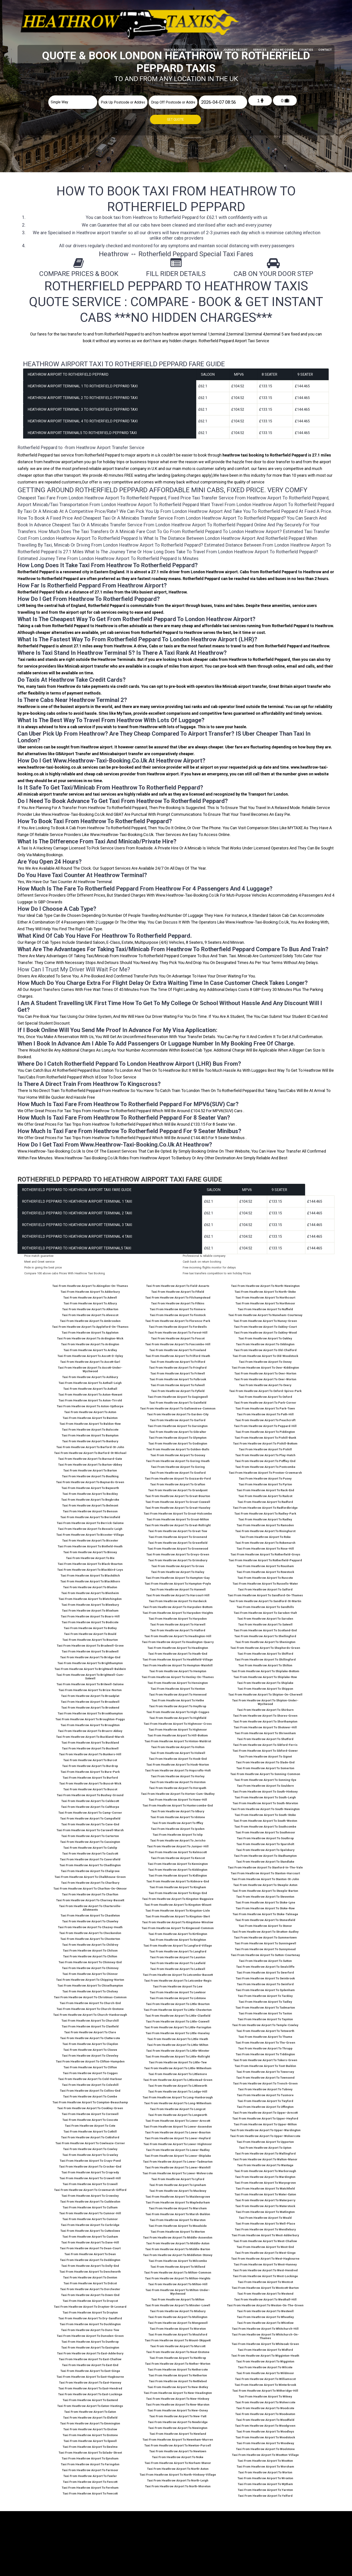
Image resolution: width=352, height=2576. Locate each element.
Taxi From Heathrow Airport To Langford (177, 1949)
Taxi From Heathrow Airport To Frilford (177, 1359)
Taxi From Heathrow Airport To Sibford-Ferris (265, 1742)
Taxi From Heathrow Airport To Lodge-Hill (177, 2089)
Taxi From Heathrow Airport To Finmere (178, 1306)
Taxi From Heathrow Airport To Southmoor (265, 1830)
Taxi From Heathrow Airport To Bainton (90, 1415)
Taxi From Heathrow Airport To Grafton (177, 1482)
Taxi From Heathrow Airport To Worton (265, 2470)
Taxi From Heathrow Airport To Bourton (90, 1637)
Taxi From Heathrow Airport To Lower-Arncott (177, 2118)
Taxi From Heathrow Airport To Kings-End (178, 1890)
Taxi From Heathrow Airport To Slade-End (265, 1760)
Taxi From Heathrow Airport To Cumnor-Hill (90, 2210)
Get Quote (175, 120)
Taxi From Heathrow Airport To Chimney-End (90, 1959)
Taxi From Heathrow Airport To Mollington (177, 2314)
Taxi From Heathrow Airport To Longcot (177, 2106)
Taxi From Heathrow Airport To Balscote (90, 1427)
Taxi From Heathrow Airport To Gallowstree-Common (178, 1406)
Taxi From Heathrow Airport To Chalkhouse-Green (90, 1874)
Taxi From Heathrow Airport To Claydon (90, 2041)
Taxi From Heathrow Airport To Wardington (265, 2174)
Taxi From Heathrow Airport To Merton (178, 2229)
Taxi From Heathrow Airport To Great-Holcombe (178, 1511)
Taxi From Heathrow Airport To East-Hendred (90, 2386)
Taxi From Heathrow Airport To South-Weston (265, 1818)
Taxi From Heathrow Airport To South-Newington (265, 1806)
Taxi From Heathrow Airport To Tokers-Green (265, 2057)
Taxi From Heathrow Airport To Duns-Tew (90, 2327)
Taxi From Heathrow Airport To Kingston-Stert (177, 1914)
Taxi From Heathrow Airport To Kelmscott (178, 1849)
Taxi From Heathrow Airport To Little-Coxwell (177, 2019)
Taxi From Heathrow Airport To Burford (90, 1775)
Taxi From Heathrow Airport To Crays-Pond (90, 2158)
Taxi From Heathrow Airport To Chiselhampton (90, 1983)
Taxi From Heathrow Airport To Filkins (177, 1301)
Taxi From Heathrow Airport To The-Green (265, 2040)
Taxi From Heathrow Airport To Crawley (90, 2152)
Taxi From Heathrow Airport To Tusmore (265, 2092)
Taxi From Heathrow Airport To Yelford (265, 2493)
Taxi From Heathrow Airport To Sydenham (265, 1987)
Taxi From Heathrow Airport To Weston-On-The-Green (265, 2303)
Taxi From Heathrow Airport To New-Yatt (177, 2413)
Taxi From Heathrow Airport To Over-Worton (265, 1376)
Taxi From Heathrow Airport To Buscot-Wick (90, 1781)
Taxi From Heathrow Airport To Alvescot (90, 1312)
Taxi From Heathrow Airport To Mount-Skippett (178, 2338)
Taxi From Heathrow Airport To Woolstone (265, 2446)
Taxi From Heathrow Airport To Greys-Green (177, 1552)
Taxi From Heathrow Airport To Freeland (177, 1347)
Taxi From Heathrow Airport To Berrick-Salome (90, 1520)
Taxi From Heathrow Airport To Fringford (178, 1365)
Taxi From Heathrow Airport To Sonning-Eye (265, 1777)
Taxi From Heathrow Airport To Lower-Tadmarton (178, 2159)
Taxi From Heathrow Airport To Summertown (265, 1935)
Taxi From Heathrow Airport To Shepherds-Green (265, 1645)
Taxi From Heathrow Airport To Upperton (265, 2139)
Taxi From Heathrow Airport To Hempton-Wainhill (178, 1663)
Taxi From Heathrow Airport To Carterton (90, 1833)
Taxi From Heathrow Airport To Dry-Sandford (90, 2316)
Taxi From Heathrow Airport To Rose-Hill (265, 1546)
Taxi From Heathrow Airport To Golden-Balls (177, 1447)
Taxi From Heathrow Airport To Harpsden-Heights (178, 1610)
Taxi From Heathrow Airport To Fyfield (178, 1388)
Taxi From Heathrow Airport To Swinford (265, 1981)
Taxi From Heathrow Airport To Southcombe (265, 1824)
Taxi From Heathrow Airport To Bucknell (90, 1746)
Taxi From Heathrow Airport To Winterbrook (265, 2382)
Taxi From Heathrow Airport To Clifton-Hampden (90, 2059)
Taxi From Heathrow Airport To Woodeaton (265, 2411)
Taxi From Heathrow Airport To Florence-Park (177, 1318)
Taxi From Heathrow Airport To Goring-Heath (178, 1458)
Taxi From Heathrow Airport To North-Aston (178, 2466)
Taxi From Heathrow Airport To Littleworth (177, 2083)
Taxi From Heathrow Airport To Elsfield (90, 2415)
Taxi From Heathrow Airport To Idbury (177, 1809)
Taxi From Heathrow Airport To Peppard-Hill (265, 1423)
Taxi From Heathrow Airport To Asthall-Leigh (90, 1380)
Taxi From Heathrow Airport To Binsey (90, 1549)
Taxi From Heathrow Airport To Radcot (265, 1493)
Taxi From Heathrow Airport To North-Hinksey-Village (178, 2472)
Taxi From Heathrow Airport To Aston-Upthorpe (90, 1403)
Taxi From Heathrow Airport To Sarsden (265, 1616)
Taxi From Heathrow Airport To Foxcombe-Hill (177, 1341)
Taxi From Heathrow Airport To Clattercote (90, 2035)
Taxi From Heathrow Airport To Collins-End (90, 2088)
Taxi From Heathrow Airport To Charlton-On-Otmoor (90, 1886)
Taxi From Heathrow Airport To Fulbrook (178, 1376)
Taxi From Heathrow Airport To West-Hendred (265, 2267)
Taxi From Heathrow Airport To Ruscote (265, 1575)
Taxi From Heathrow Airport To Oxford (265, 1394)
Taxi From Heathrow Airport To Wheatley (265, 2314)
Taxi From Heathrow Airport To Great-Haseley (177, 1505)
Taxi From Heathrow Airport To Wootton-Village (265, 2452)
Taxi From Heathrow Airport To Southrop (265, 1835)
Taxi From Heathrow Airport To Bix (90, 1555)
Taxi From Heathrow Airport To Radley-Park (265, 1511)
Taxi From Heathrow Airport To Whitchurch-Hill (265, 2326)
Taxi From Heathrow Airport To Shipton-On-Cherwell (265, 1692)
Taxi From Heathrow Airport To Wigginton (265, 2359)
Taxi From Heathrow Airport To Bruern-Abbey (90, 1728)
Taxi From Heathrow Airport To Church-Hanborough (90, 2012)
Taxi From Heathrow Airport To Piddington (265, 1429)
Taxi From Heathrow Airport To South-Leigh (265, 1795)
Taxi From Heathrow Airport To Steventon (265, 1894)
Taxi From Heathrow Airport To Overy (265, 1382)
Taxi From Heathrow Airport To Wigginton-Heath (265, 2353)
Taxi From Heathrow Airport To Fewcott (90, 2491)
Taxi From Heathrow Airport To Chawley (90, 1919)
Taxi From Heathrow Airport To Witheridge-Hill (265, 2388)
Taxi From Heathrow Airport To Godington (177, 1441)
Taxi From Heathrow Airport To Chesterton (90, 1936)
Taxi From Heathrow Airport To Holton (178, 1744)
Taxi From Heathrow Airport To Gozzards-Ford (178, 1476)
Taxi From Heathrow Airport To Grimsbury (177, 1557)
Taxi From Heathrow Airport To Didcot (90, 2281)
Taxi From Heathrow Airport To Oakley (265, 1336)
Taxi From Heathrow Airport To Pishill (265, 1447)
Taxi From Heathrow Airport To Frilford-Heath (177, 1353)
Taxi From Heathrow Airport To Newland (178, 2431)
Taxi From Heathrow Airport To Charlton (90, 1892)
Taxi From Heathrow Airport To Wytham (265, 2481)
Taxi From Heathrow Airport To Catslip (90, 1845)
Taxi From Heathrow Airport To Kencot (178, 1855)
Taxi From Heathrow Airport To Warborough (265, 2168)
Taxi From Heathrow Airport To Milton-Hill (177, 2281)
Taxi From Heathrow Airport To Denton (90, 2275)
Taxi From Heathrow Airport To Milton (177, 2297)
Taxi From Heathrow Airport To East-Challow (90, 2356)
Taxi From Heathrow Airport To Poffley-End (265, 1458)
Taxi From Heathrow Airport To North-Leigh (177, 2478)
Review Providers (204, 7)
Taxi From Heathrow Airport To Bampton (90, 1433)
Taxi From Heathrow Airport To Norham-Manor (178, 2460)
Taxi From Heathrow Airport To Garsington (178, 1423)
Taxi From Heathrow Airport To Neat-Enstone (177, 2349)
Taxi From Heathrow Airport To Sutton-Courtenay (265, 1952)
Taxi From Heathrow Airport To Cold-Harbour (90, 2076)
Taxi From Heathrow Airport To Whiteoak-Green (265, 2341)
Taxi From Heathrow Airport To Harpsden (178, 1616)
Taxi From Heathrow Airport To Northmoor (265, 1301)
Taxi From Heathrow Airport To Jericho (177, 1838)
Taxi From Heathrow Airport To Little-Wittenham (177, 2065)
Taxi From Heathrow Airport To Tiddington (265, 2051)
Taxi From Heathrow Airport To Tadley (265, 1999)
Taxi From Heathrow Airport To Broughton (90, 1722)
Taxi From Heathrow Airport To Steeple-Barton (265, 1888)
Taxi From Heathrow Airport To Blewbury (90, 1602)
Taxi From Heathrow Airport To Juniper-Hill (178, 1844)
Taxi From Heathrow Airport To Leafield (177, 1960)
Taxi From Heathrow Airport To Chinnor (90, 1971)
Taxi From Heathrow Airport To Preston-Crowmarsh (265, 1470)
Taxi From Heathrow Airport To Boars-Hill (90, 1614)
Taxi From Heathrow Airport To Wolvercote (265, 2400)
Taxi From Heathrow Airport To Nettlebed (178, 2378)
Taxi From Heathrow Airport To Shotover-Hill (265, 1725)
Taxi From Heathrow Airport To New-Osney (177, 2408)
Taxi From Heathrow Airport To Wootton (265, 2458)
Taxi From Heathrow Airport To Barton (90, 1468)
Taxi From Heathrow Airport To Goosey (177, 1452)
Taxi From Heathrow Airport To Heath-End (177, 1651)
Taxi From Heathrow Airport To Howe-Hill (178, 1797)
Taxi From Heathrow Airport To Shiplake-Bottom (265, 1668)
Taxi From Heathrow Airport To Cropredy (90, 2170)
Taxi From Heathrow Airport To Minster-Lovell (177, 2303)
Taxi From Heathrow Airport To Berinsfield (90, 1514)
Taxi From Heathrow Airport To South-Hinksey (265, 1789)
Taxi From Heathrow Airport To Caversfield (90, 1857)
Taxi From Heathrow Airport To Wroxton (265, 2475)
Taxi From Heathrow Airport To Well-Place (265, 2221)
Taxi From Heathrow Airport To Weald (265, 2215)
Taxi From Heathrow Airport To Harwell (177, 1622)
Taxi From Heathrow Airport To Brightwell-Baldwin (90, 1666)
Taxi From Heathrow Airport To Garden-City (178, 1412)
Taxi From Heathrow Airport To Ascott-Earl (90, 1359)
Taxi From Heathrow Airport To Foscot (178, 1336)
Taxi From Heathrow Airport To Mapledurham (178, 2200)
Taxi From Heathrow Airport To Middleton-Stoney (177, 2252)
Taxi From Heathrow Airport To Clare (90, 2029)
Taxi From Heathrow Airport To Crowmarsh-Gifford (90, 2187)
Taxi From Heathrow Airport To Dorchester (90, 2286)
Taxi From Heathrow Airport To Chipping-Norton (90, 1977)
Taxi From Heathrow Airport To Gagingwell (178, 1394)
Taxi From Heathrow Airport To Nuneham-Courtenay (265, 1312)
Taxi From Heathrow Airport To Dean (90, 2251)
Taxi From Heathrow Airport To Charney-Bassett (90, 1897)
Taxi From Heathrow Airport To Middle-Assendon (177, 2235)
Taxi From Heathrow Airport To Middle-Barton (177, 2246)
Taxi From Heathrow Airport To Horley (178, 1773)
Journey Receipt (235, 7)
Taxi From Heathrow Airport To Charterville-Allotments (90, 1905)
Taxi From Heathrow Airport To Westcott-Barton (265, 2285)
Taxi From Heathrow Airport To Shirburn (265, 1707)
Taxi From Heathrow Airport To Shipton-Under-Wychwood (265, 1699)
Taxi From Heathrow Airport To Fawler (90, 2473)
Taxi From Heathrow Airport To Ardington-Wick (90, 1336)
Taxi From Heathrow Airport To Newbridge (178, 2419)
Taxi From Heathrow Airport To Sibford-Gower (265, 1748)
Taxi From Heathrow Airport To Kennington (178, 1861)
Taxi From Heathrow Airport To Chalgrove (90, 1868)
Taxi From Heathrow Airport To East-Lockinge (90, 2391)
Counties (306, 7)
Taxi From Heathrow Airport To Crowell (90, 2181)
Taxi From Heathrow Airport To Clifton (90, 2065)
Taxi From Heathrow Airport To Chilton (90, 1954)
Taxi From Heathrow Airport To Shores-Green (265, 1713)
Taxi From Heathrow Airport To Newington (177, 2425)
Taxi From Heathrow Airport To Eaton (90, 2409)
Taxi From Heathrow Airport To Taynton (265, 2016)
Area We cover (283, 7)
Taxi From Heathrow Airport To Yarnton (265, 2487)
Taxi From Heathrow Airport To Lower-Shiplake (178, 2153)
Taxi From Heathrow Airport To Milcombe (178, 2258)
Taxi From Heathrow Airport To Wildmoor (265, 2370)
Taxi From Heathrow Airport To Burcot (90, 1757)
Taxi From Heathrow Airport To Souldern (265, 1783)
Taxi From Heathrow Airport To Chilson (90, 1948)
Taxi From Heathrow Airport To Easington (90, 2345)
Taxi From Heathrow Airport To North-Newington (265, 1283)
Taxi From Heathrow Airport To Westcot (265, 2279)
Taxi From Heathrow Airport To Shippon (265, 1686)
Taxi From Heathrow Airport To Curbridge (90, 2222)
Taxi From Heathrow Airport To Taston (265, 2011)
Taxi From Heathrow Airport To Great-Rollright (178, 1522)
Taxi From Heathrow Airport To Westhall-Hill (265, 2297)
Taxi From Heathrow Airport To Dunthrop (90, 2339)
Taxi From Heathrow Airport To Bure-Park (90, 1769)
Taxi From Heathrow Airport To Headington (177, 1645)
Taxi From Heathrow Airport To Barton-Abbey (90, 1462)
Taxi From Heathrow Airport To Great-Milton (178, 1517)
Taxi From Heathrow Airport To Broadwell (90, 1699)
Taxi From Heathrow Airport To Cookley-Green (90, 2105)
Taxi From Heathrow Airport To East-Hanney (90, 2380)
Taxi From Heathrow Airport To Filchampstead (177, 1295)
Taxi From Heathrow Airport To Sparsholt (265, 1841)
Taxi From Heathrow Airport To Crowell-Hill (90, 2175)
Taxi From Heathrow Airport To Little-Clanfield (177, 2013)
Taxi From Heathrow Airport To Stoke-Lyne (265, 1900)
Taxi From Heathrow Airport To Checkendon (90, 1930)
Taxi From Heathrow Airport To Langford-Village (177, 1943)
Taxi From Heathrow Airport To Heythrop (177, 1703)
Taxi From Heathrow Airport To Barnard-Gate (90, 1456)
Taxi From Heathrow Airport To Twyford (265, 2098)
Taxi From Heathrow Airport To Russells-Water (265, 1581)
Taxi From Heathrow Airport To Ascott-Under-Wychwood (90, 1366)
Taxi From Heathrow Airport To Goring (178, 1464)
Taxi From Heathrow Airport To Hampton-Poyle (178, 1581)
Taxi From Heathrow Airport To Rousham (265, 1563)
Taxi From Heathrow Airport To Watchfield (265, 2186)
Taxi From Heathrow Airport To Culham (90, 2205)
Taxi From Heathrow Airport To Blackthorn (90, 1579)
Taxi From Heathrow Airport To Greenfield (177, 1540)
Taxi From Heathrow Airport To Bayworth (90, 1485)
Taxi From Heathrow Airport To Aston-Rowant (90, 1392)
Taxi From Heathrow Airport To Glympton (178, 1435)
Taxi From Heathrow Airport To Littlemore (177, 2071)
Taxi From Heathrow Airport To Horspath (177, 1785)
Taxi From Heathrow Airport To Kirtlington (177, 1931)
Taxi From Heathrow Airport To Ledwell (177, 1966)
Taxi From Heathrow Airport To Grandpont (177, 1487)
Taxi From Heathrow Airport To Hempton (177, 1668)
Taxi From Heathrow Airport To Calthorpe (90, 1804)
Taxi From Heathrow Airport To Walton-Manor (265, 2157)
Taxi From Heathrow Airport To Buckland (90, 1740)
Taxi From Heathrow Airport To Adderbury (90, 1289)
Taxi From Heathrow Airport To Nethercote (178, 2367)
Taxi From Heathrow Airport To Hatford (177, 1628)
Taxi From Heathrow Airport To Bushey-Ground (90, 1792)
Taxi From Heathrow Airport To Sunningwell (265, 1941)
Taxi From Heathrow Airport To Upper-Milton (265, 2122)
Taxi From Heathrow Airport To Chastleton (90, 1913)
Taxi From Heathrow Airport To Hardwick (178, 1598)
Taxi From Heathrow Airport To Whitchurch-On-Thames (265, 2333)
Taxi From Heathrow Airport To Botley (90, 1625)
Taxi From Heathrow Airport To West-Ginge (265, 2250)
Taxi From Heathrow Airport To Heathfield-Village (178, 1657)
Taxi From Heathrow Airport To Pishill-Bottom (265, 1441)
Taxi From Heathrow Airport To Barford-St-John (90, 1444)
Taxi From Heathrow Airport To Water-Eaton (265, 2192)
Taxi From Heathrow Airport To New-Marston (177, 2402)
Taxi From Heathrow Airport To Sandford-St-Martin (265, 1598)
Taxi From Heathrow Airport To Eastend (90, 2397)
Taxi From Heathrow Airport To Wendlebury (265, 2227)
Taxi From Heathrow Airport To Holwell (177, 1750)
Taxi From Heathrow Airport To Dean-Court (90, 2245)
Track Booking (174, 7)
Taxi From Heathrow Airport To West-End (265, 2244)
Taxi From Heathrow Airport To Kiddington (177, 1867)
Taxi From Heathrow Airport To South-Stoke (265, 1812)
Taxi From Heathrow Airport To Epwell (90, 2438)
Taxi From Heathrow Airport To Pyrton (265, 1482)
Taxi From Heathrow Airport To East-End (90, 2362)
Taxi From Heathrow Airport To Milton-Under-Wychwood (177, 2289)
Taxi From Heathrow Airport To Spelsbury (265, 1847)
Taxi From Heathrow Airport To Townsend (265, 2075)
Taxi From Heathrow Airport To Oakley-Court (265, 1324)
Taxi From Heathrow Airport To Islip (178, 1832)
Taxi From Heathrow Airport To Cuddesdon (90, 2199)
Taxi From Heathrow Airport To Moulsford (177, 2332)
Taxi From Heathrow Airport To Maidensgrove (177, 2194)
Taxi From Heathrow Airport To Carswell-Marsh (90, 1827)
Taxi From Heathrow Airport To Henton (178, 1686)
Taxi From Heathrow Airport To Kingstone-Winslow (177, 1919)
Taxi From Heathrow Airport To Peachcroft (265, 1417)
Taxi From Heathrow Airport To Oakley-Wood (265, 1330)
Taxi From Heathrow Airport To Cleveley (90, 2053)
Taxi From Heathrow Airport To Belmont (90, 1503)
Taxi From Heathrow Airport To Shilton (265, 1663)
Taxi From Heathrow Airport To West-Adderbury (265, 2232)
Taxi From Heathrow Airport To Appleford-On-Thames (90, 1324)
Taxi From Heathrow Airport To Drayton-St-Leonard (90, 2304)
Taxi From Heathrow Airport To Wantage (265, 2162)
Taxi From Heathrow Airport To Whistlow (265, 2320)
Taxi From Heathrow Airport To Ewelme (90, 2444)
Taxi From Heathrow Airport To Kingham (178, 1884)
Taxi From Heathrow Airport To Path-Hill (265, 1412)
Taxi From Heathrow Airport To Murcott (177, 2343)
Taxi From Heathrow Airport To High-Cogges (177, 1709)
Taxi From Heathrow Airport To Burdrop (90, 1763)
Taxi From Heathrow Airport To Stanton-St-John (265, 1876)
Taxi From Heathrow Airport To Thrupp (265, 2046)
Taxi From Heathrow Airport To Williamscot (265, 2376)
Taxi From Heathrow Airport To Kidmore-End (177, 1879)
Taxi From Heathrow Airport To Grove (177, 1563)
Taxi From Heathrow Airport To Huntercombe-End (178, 1803)
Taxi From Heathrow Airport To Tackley (265, 1993)
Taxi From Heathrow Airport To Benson (90, 1509)
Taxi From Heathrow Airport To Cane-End (90, 1822)
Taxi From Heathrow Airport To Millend (177, 2264)
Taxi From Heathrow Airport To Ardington (90, 1341)
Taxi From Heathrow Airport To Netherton (178, 2373)
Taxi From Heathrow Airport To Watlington (265, 2209)
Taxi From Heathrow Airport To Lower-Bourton (178, 2130)
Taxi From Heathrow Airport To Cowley (90, 2146)
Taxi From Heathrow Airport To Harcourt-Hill (177, 1593)
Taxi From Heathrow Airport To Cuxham (90, 2234)
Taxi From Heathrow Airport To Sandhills (265, 1604)
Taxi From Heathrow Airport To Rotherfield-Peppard (265, 1557)
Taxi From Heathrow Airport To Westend (265, 2291)
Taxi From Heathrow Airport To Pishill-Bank (265, 1435)
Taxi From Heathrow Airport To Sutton (265, 1958)
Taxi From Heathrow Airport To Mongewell (178, 2320)
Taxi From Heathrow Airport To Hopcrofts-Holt (178, 1768)
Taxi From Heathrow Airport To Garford (177, 1417)
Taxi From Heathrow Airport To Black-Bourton (90, 1561)
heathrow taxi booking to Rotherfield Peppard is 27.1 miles (276, 452)
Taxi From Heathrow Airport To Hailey (177, 1569)
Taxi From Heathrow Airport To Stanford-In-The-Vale (265, 1865)
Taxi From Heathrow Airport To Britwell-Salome (90, 1681)
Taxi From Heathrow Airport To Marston (178, 2217)
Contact (325, 7)
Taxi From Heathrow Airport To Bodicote (90, 1619)
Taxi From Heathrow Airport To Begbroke (90, 1497)
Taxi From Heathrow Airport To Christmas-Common (90, 1994)
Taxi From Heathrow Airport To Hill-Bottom (177, 1733)
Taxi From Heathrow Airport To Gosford (178, 1470)
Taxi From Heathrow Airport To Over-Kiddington (265, 1365)
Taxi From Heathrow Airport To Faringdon (90, 2462)
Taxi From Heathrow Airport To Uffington (265, 2104)
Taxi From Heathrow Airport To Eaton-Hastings (90, 2403)
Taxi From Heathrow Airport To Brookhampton (90, 1711)
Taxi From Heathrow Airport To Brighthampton (90, 1660)
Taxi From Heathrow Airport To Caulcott (90, 1851)
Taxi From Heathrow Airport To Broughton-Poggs (90, 1716)
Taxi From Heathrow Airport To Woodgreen (265, 2423)
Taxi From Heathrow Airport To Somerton (265, 1765)
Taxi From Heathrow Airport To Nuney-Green (265, 1318)
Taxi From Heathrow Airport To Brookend (90, 1705)
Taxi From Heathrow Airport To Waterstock (265, 2203)
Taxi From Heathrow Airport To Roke (265, 1534)
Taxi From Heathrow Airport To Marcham (178, 2206)
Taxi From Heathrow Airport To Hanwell (178, 1587)
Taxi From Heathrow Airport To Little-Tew (178, 2060)
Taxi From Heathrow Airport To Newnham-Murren (178, 2437)
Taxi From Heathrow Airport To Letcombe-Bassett (178, 1972)
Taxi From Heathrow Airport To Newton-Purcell (177, 2443)
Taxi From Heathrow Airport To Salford (265, 1587)
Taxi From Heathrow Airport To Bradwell (90, 1649)
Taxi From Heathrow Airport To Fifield (177, 1289)
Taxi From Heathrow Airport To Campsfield (90, 1816)
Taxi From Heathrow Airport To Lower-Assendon (178, 2124)
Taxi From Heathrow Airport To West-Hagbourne (265, 2256)
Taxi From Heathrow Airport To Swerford (265, 1970)
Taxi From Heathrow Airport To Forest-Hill (177, 1330)
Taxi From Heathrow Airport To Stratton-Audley (265, 1929)
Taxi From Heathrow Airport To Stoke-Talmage (265, 1911)
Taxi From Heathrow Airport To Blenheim (90, 1590)
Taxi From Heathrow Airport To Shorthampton (265, 1719)
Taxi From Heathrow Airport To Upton (265, 2145)
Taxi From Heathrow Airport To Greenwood (177, 1546)
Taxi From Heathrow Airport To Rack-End (265, 1487)
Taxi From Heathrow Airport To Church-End (90, 2000)
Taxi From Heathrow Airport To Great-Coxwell (177, 1499)
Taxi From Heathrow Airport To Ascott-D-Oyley (90, 1353)
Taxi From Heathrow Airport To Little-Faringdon (177, 2025)
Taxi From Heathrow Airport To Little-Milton (177, 2042)
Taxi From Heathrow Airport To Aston (90, 1409)
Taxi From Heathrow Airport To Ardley (90, 1347)
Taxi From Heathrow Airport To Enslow (90, 2426)
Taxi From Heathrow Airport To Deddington (90, 2257)
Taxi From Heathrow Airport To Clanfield (90, 2024)
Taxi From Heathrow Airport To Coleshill (90, 2082)
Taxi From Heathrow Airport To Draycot (90, 2298)
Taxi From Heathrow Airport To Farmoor (90, 2467)
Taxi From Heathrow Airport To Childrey (90, 1942)
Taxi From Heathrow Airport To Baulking (90, 1473)
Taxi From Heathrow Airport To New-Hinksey (177, 2396)
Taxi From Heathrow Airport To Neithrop (178, 2355)
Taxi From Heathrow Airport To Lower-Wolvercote (178, 2170)
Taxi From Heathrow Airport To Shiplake (265, 1680)
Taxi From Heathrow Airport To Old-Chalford (265, 1347)
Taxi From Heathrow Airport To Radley (265, 1517)
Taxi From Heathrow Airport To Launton (177, 1954)
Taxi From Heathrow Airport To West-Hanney (265, 2262)
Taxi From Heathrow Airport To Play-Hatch (265, 1452)
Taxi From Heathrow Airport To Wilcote (265, 2364)
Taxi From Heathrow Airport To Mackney (177, 2188)
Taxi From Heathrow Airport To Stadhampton (265, 1853)
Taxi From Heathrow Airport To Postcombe (265, 1464)
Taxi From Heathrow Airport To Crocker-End (90, 2164)
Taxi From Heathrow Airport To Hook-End (178, 1756)
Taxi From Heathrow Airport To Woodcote (265, 2405)
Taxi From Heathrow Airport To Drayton (90, 2310)
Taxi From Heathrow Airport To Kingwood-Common (178, 1925)
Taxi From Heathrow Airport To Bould (90, 1631)
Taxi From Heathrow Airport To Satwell (265, 1622)
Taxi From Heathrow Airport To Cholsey (90, 1989)
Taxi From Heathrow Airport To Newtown (177, 2448)
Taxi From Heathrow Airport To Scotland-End (265, 1628)
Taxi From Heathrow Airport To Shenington (265, 1639)
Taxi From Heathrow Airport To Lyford (177, 2176)
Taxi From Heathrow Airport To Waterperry (265, 2197)
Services (259, 7)
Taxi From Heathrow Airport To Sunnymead (265, 1946)
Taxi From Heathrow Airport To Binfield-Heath (90, 1544)
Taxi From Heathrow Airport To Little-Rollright (177, 2054)
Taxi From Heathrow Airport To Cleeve (90, 2047)
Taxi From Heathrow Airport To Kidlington (178, 1873)
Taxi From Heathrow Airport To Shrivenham (265, 1730)
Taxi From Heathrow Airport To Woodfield (265, 2417)
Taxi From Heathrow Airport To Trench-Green (265, 2081)
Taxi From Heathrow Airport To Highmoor (178, 1727)
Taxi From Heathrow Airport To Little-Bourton (178, 2001)
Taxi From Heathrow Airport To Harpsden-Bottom (178, 1604)
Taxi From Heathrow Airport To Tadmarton (265, 2005)
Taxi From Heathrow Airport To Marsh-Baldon (177, 2211)
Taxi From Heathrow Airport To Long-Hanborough (178, 2095)
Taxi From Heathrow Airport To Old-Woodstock (265, 1353)
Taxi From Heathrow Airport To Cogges (90, 2070)
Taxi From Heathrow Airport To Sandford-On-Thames (265, 1593)
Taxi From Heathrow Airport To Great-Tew (177, 1528)
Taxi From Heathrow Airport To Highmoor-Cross (178, 1721)
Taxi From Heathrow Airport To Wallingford (265, 2151)
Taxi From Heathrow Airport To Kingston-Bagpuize (177, 1896)
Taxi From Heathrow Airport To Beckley (90, 1491)
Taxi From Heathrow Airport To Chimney (90, 1965)
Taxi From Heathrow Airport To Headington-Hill (177, 1633)
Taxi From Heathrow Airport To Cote (90, 2123)
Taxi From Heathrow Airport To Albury (90, 1301)
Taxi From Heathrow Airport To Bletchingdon (90, 1596)
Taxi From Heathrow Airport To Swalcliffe (265, 1964)
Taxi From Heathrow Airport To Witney (265, 2394)
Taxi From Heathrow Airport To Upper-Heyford (265, 2116)
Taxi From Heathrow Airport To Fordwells (178, 1324)
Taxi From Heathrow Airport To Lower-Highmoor (177, 2141)
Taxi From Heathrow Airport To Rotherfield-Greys (265, 1552)
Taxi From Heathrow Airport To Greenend (178, 1534)
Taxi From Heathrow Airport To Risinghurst (265, 1528)
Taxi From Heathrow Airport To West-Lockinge (265, 2273)
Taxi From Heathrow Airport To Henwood (178, 1692)
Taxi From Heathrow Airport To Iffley (177, 1820)
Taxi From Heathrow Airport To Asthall (90, 1386)
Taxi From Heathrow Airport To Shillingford (265, 1657)
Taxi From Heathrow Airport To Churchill (90, 2018)
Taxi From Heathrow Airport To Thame (265, 2034)
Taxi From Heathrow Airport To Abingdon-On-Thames (90, 1283)
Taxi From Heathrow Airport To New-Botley (177, 2384)
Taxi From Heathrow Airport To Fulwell (178, 1382)
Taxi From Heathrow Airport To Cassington (90, 1839)
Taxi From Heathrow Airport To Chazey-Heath (90, 1924)
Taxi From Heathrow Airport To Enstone (90, 2432)
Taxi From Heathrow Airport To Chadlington (90, 1862)
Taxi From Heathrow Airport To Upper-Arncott (265, 2110)
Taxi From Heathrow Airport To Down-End (90, 2292)
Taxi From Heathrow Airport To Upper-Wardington (265, 2127)
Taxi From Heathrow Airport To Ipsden (178, 1826)
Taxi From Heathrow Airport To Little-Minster (177, 2048)
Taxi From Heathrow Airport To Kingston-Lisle (177, 1908)
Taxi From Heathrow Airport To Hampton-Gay (178, 1575)
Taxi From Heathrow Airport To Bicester (90, 1538)
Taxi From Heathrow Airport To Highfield (177, 1715)
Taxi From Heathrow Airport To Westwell (265, 2308)
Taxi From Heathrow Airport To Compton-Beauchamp (90, 2100)
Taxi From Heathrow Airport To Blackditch (90, 1573)
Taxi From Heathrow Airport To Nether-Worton (177, 2361)
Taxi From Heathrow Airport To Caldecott (90, 1798)
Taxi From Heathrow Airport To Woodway (265, 2440)
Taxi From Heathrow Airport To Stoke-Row (265, 1906)
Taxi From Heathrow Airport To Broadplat (90, 1693)
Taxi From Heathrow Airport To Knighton (178, 1937)
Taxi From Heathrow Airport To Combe (90, 2094)
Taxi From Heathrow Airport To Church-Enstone (90, 2006)
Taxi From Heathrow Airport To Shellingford (265, 1633)
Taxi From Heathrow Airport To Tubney (265, 2087)
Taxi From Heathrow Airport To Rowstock (265, 1569)
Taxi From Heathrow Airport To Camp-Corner (90, 1810)
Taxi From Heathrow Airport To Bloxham (90, 1608)
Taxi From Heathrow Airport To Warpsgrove (265, 2180)
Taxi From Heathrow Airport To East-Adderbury (90, 2351)
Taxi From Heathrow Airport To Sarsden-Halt (265, 1610)
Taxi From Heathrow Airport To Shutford (265, 1736)
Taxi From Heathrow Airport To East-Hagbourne (90, 2374)
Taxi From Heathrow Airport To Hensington (177, 1680)
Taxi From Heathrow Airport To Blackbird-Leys (90, 1567)
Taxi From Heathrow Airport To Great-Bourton (177, 1493)
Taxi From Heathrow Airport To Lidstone (178, 1995)
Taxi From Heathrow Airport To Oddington (265, 1341)
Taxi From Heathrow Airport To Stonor (265, 1923)
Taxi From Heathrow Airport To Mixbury (178, 2308)
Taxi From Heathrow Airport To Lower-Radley (178, 2147)
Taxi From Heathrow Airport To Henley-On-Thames (178, 1674)
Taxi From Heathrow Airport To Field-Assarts (177, 1283)
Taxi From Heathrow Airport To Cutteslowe (90, 2228)
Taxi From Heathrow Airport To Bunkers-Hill (90, 1751)
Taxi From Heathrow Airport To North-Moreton (178, 2484)
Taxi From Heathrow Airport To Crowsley (90, 2193)
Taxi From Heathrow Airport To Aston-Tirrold (90, 1398)
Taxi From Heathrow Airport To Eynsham (90, 2456)
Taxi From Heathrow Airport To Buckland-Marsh (90, 1734)
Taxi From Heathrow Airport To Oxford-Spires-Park (265, 1388)
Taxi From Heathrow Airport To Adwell (90, 1295)
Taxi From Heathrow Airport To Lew (177, 1984)
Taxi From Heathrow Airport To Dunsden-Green (90, 2333)
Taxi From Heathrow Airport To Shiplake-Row (265, 1674)
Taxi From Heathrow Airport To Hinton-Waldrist (178, 1738)
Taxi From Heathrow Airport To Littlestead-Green (177, 2077)
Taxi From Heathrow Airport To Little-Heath (177, 2036)
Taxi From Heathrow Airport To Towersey (265, 2069)
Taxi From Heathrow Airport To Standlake (265, 1859)
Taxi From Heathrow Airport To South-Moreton (265, 1800)
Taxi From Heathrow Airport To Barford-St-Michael (90, 1450)
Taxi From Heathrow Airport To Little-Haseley (178, 2030)
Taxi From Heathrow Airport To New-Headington (178, 2390)
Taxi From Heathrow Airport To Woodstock (265, 2435)
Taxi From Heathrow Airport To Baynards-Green (90, 1479)
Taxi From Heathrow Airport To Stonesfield (265, 1917)
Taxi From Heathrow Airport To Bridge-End (90, 1654)
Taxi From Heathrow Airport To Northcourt (265, 1295)
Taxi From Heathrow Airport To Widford (265, 2347)
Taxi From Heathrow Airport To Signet (265, 1754)
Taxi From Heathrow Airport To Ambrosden (90, 1318)
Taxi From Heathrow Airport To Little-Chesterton (178, 2007)
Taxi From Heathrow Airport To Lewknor (178, 1990)
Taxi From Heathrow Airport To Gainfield (177, 1400)
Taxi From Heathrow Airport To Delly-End (90, 2263)
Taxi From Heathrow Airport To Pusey (265, 1476)
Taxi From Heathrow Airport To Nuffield (265, 1306)
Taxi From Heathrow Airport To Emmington (90, 2421)
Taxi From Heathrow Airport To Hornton (178, 1779)
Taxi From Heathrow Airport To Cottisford (90, 2135)
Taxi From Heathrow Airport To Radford (265, 1499)
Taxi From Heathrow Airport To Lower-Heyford (178, 2135)
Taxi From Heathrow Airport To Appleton (90, 1330)
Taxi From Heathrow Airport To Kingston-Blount (177, 1902)
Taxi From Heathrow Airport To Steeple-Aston (265, 1882)
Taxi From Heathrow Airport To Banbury (90, 1438)
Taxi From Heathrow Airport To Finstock (178, 1312)
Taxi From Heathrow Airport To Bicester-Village (90, 1532)
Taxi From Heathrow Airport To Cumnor (90, 2216)
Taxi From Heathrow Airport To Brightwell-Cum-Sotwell (90, 1674)
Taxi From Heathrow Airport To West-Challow (265, 2238)
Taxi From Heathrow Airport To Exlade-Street (90, 2450)
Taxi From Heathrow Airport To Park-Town (265, 1406)
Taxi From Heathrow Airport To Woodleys (265, 2429)
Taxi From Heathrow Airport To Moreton (178, 2326)
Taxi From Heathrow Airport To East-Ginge (90, 2368)
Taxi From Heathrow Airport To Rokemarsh (265, 1540)
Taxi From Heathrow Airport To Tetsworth (265, 2028)
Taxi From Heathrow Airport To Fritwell (177, 1371)
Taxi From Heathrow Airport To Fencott (90, 2479)
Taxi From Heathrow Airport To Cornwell (90, 2111)
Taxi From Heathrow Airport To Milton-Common (177, 2270)
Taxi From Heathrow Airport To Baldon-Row (90, 1421)
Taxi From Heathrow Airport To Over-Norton (265, 1371)
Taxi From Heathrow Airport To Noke (177, 2454)
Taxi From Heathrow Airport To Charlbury (90, 1880)
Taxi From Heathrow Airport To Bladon (90, 1584)
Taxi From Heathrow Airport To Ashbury (90, 1374)
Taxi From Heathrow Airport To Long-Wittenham (177, 2100)
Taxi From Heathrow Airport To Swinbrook (265, 1976)
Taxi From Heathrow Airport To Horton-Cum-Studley (178, 1791)
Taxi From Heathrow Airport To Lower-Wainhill (178, 2165)
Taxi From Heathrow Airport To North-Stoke (265, 1289)
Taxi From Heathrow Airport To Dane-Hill (90, 2240)
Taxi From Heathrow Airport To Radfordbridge (265, 1505)
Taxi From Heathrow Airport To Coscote (90, 2117)
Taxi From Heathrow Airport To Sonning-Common (265, 1771)
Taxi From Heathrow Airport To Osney (265, 1359)
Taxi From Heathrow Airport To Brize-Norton (90, 1687)
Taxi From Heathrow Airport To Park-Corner (265, 1400)
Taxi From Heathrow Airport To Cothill (90, 2129)
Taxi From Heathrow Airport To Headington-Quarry (178, 1639)
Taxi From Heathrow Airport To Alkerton (90, 1306)
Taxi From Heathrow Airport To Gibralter (177, 1429)
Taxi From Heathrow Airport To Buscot (90, 1787)
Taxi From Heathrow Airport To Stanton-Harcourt (265, 1870)
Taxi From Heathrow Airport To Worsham (265, 2464)
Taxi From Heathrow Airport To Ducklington (90, 2321)
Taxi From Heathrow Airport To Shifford (265, 1651)
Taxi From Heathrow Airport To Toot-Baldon (265, 2063)
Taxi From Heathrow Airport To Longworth (177, 2112)
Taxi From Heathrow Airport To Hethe (178, 1698)
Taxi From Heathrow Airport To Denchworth (90, 2269)
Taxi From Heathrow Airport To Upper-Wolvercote (265, 2133)
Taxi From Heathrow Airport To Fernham (90, 2485)
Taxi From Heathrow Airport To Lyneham (177, 2182)
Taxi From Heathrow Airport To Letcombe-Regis (177, 1978)
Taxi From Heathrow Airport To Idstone (177, 1814)
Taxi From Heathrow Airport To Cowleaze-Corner (90, 2140)
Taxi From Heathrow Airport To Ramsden (265, 1522)
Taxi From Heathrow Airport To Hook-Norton (177, 1762)
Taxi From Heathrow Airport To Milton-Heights (177, 2276)
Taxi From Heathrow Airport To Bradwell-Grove (90, 1643)
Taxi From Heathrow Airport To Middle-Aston (177, 2241)
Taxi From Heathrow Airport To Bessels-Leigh (90, 1526)
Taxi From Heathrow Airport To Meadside (178, 2223)
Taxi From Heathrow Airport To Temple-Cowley (265, 2022)
